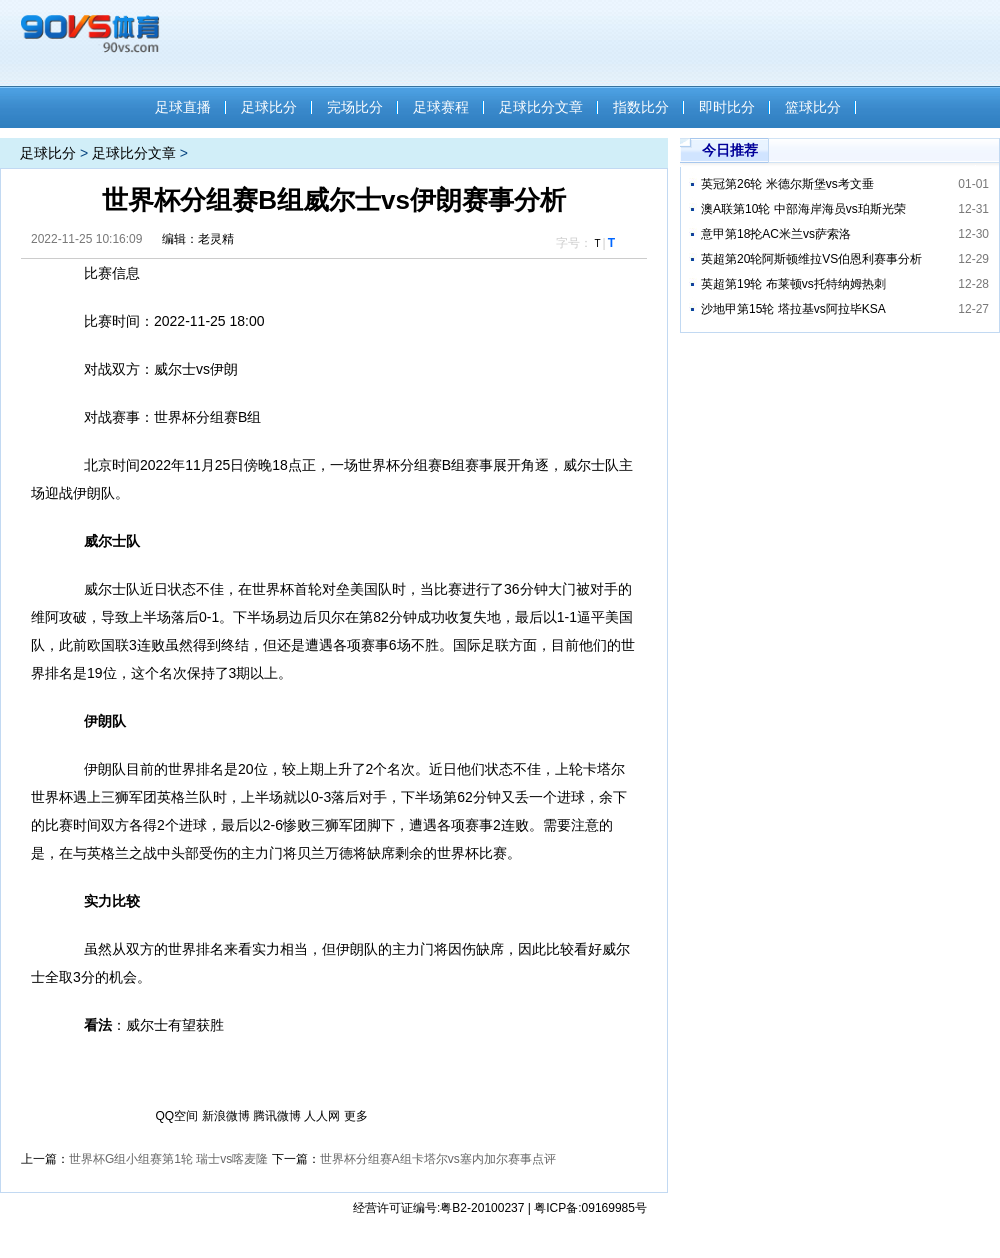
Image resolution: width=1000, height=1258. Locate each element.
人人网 (322, 1116)
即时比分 (727, 107)
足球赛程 (441, 107)
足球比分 (269, 107)
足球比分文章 (541, 107)
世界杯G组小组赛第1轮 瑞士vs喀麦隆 (168, 1159)
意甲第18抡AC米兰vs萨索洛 (776, 234)
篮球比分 (813, 107)
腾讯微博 (277, 1116)
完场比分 (355, 107)
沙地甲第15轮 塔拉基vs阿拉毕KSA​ (793, 309)
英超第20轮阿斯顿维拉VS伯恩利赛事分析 (811, 259)
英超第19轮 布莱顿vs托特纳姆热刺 (793, 284)
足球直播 (183, 107)
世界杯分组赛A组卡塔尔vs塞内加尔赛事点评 (438, 1159)
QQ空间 (177, 1116)
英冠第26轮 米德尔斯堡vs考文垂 (787, 184)
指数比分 (641, 107)
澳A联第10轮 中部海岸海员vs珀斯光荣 (803, 209)
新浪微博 (226, 1116)
